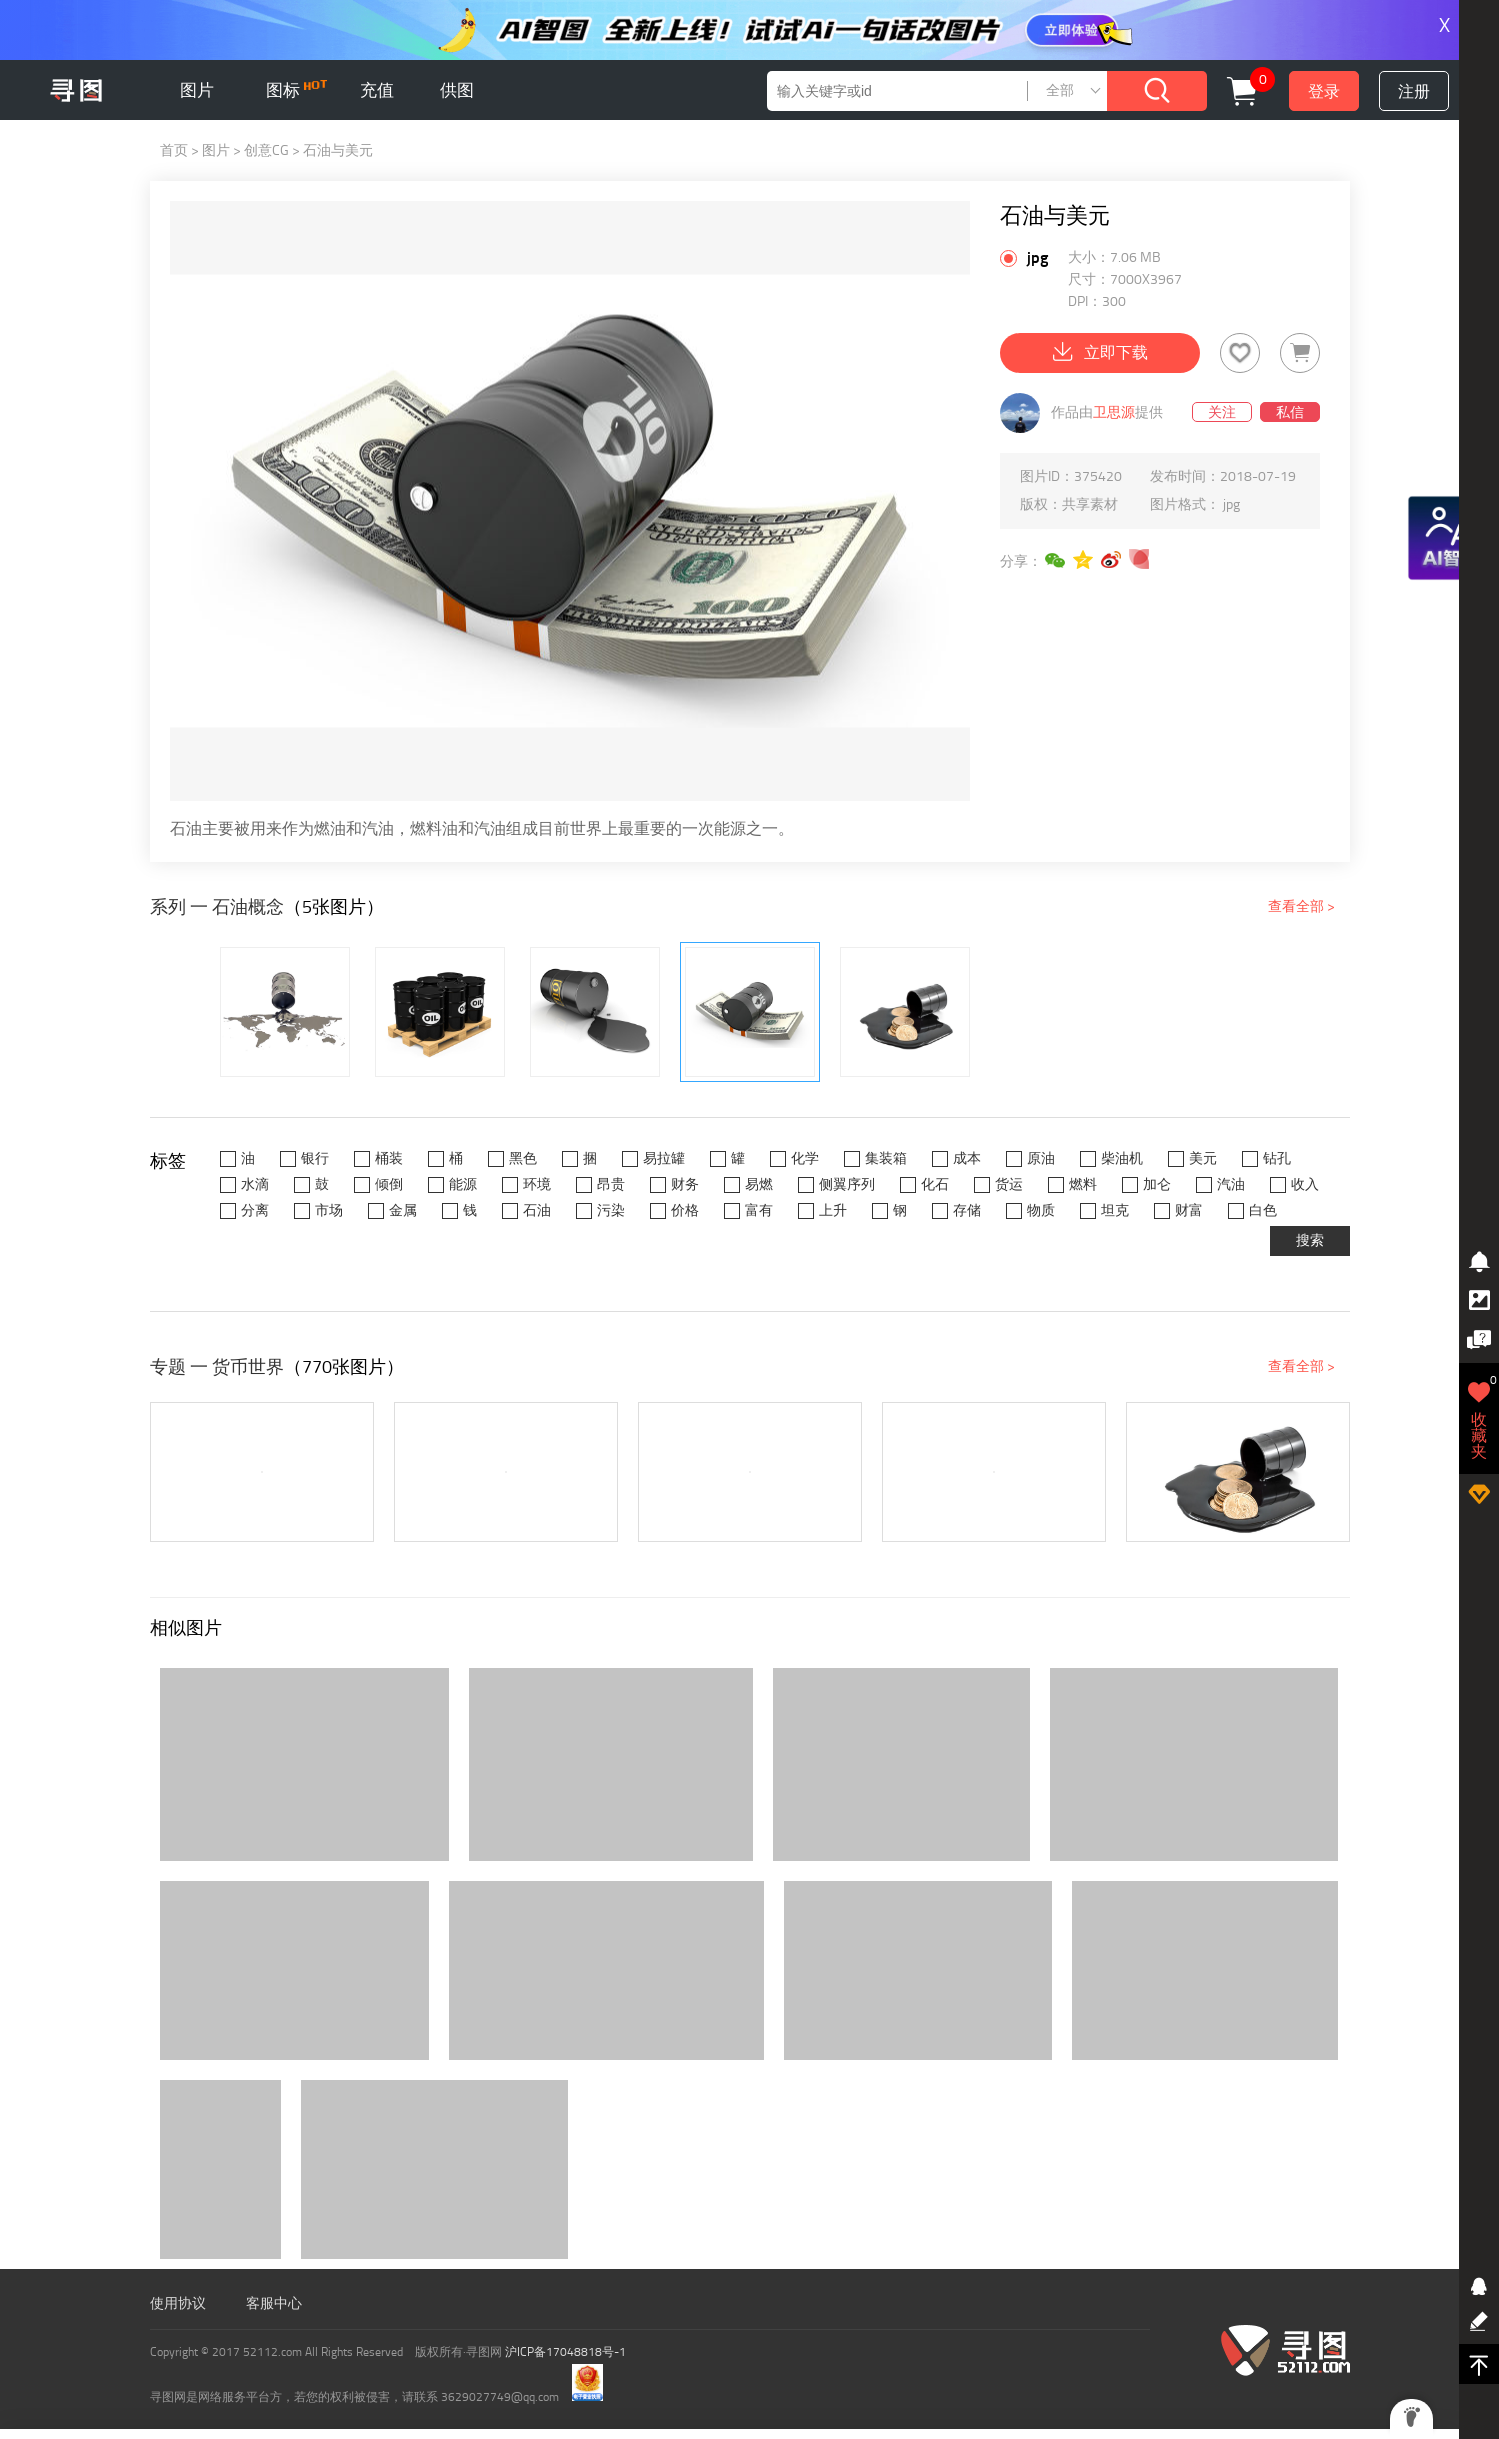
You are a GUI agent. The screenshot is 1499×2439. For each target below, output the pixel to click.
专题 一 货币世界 (217, 1367)
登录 (1324, 91)
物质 (1041, 1210)
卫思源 (1114, 412)
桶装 (389, 1158)
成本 (967, 1158)
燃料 (1083, 1184)
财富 (1189, 1210)
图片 (197, 90)
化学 (805, 1158)
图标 (296, 90)
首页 (174, 150)
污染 (611, 1210)
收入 (1305, 1184)
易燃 (759, 1184)
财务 (685, 1184)
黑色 (523, 1158)
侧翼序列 (847, 1184)
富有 (759, 1210)
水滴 (255, 1184)
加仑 (1157, 1184)
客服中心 (274, 2303)
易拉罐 (664, 1158)
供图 (457, 90)
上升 (833, 1210)
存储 (967, 1210)
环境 (537, 1184)
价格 (685, 1210)
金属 (403, 1210)
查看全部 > (1301, 906)
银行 (315, 1158)
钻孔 (1277, 1158)
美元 (1203, 1158)
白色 (1263, 1210)
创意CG (266, 150)
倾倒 (389, 1184)
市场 (329, 1210)
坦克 (1115, 1210)
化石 (935, 1184)
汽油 (1231, 1184)
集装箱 (886, 1158)
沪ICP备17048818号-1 (565, 2352)
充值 (377, 90)
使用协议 (178, 2303)
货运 (1009, 1184)
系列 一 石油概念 (217, 907)
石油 (537, 1210)
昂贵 (611, 1184)
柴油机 (1122, 1158)
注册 (1414, 91)
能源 (463, 1184)
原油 (1041, 1158)
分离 (255, 1210)
